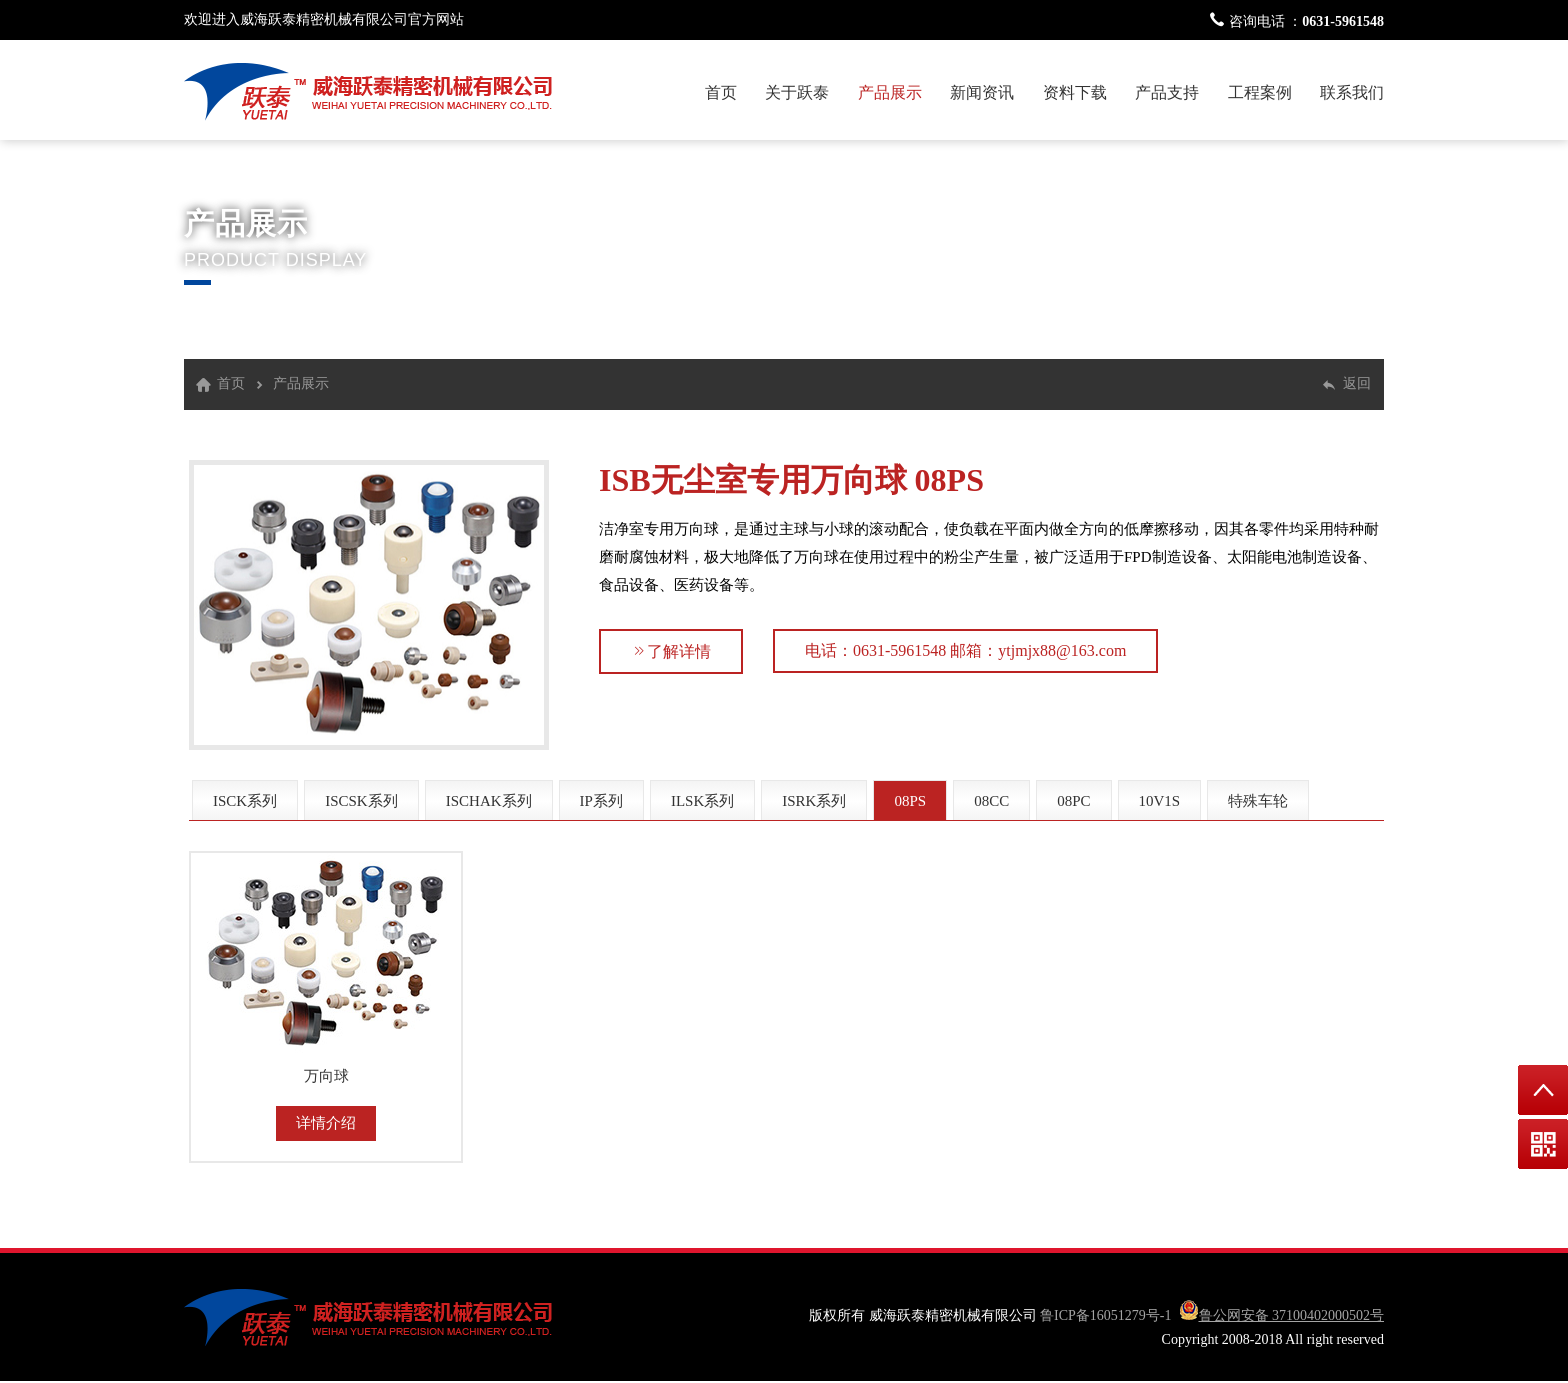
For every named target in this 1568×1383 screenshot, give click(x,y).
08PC (1073, 801)
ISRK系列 (814, 801)
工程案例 (1260, 92)
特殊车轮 (1258, 801)
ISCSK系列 (361, 801)
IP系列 (601, 801)
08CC (991, 801)
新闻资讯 (982, 92)
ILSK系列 (702, 801)
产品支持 (1167, 92)
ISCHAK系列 (489, 801)
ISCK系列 (245, 801)
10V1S (1160, 801)
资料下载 (1075, 92)
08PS (949, 480)
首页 (721, 92)
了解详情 (671, 651)
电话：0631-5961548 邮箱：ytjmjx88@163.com (965, 650)
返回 (1357, 383)
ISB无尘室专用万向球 (753, 480)
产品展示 (890, 92)
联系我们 (1352, 92)
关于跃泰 (797, 92)
